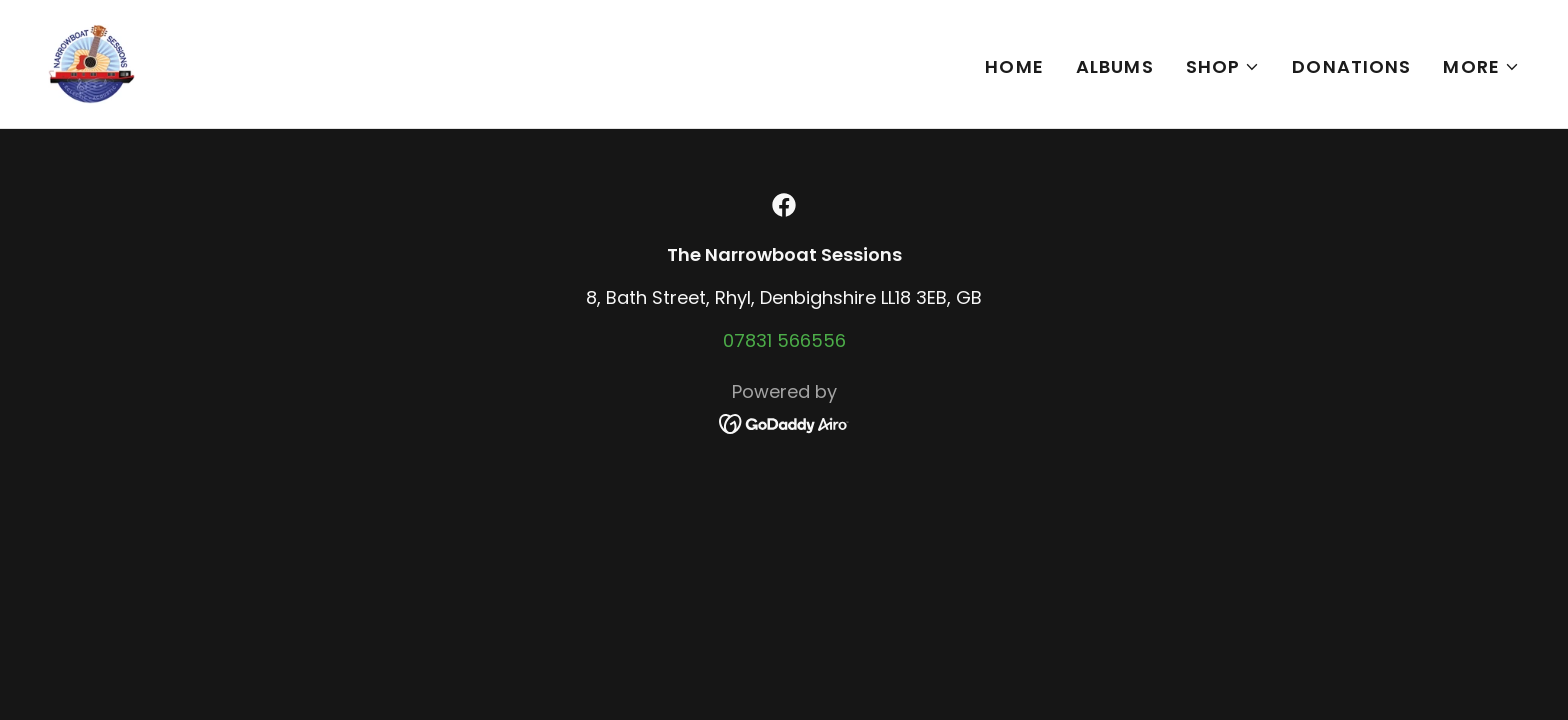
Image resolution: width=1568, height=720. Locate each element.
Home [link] (1014, 66)
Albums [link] (1115, 66)
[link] (91, 62)
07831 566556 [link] (784, 340)
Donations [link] (1351, 66)
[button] (1223, 67)
